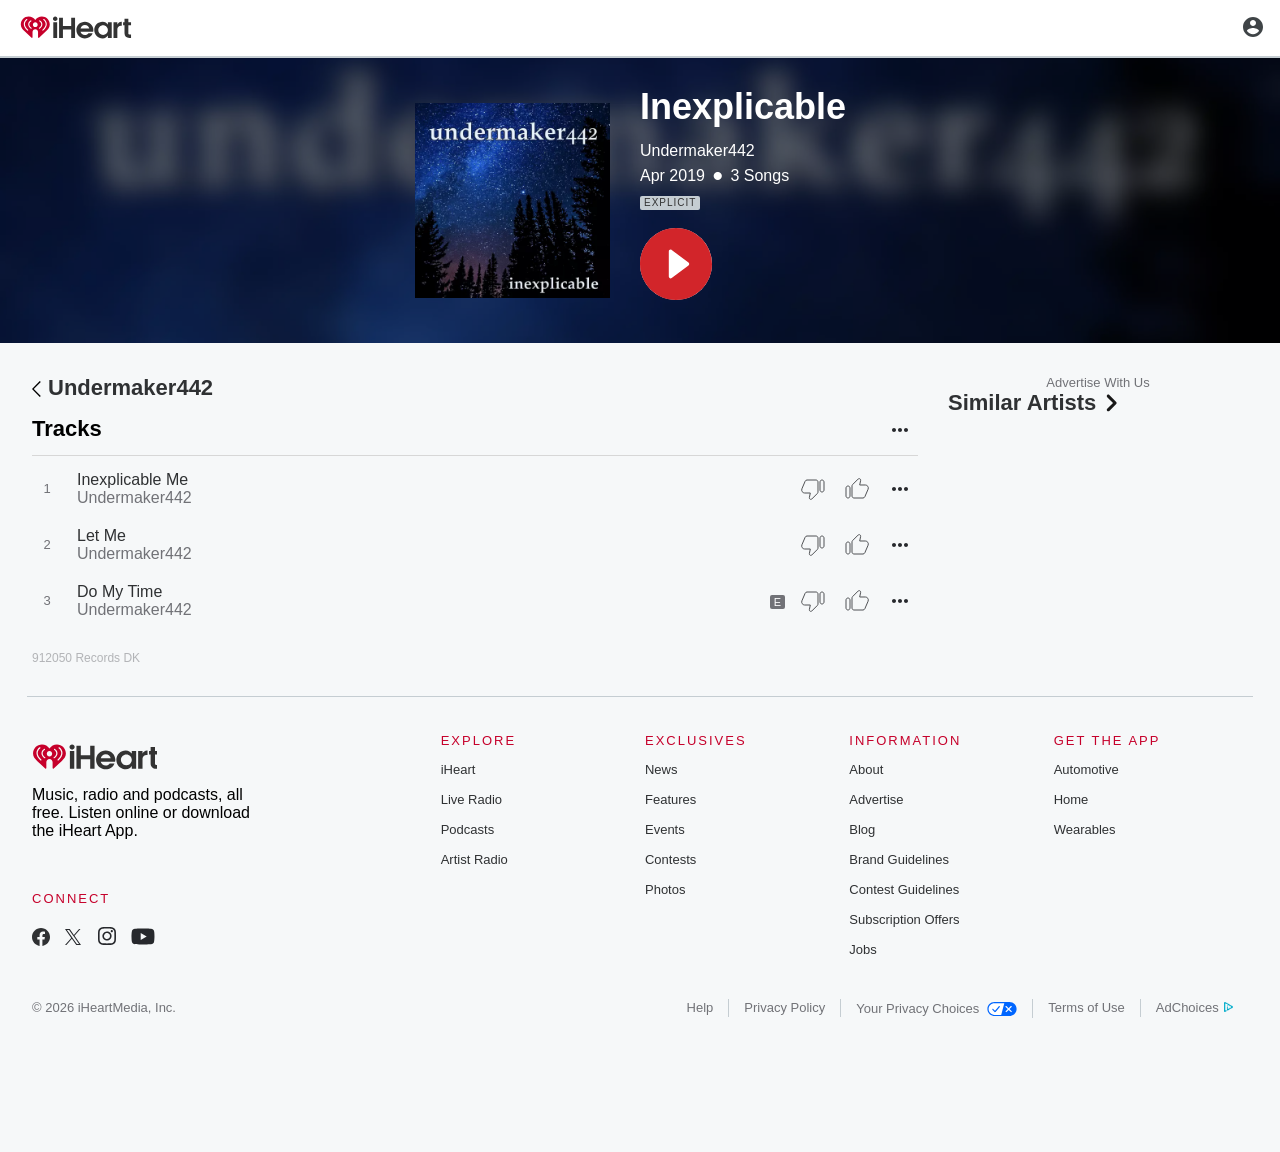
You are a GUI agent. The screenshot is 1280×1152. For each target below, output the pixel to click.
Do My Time (119, 591)
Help (700, 1007)
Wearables (1085, 829)
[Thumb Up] (857, 489)
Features (670, 799)
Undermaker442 (697, 150)
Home (1071, 799)
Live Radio (471, 799)
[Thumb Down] (813, 489)
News (661, 769)
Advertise (876, 799)
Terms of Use (1086, 1007)
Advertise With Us (1097, 382)
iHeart (458, 769)
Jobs (862, 949)
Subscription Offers (904, 919)
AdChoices (1194, 1007)
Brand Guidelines (899, 859)
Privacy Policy (784, 1007)
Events (665, 829)
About (866, 769)
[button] (676, 264)
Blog (862, 829)
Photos (665, 889)
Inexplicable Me (132, 479)
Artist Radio (474, 859)
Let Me (101, 535)
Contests (670, 859)
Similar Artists (1035, 402)
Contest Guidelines (904, 889)
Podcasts (467, 829)
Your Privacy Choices (936, 1008)
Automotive (1086, 769)
